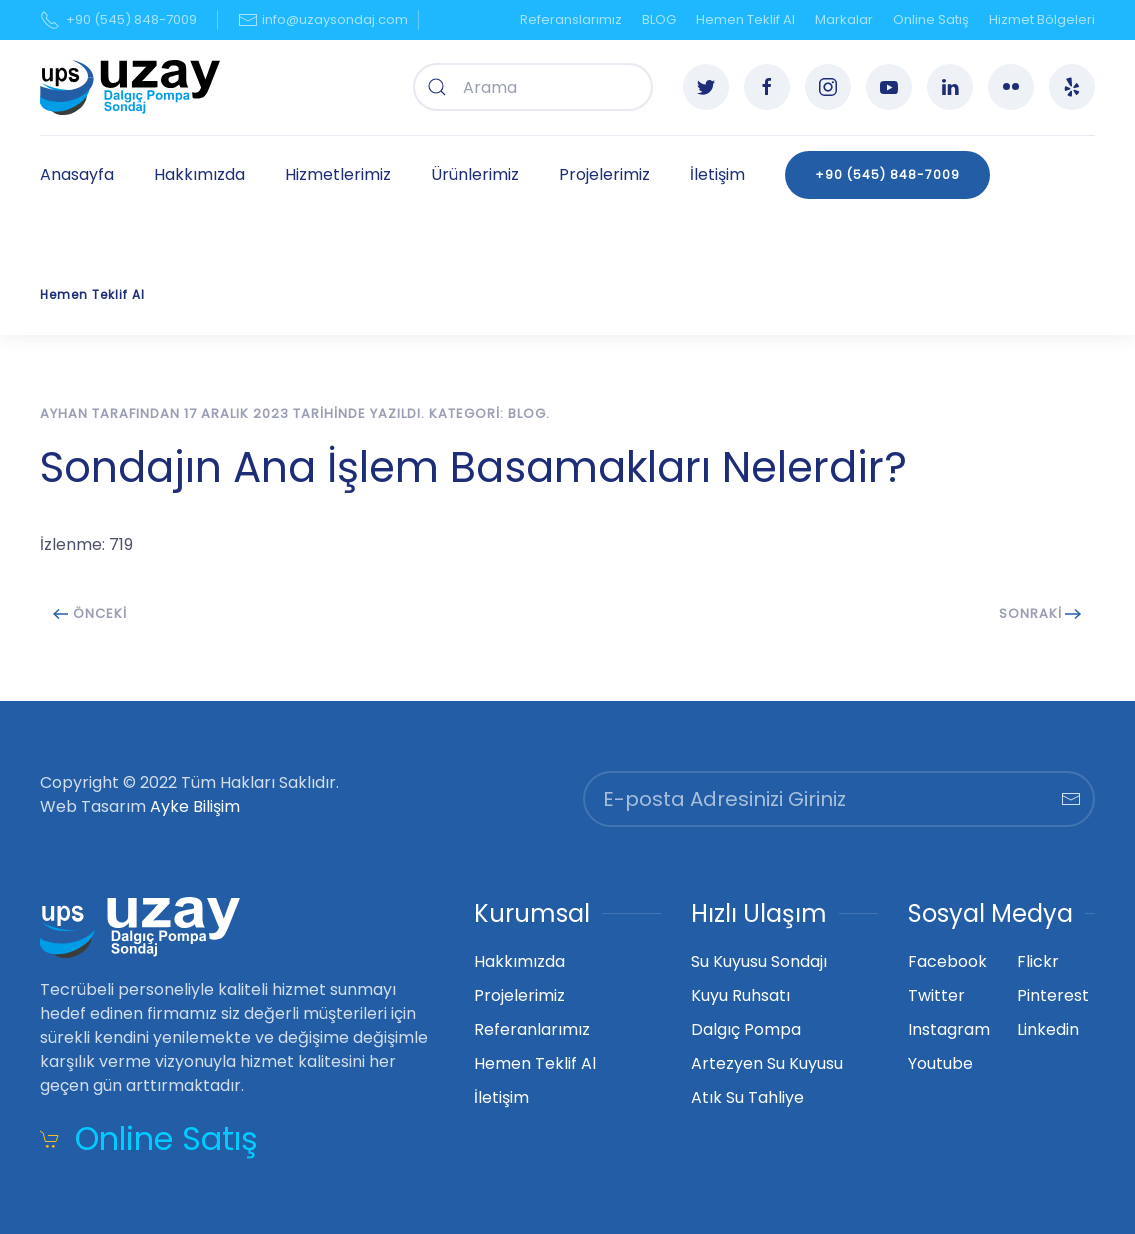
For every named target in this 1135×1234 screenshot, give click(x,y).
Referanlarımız (532, 1029)
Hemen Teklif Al (745, 19)
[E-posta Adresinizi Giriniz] (839, 799)
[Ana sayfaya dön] (130, 87)
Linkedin (1048, 1029)
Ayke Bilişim (195, 806)
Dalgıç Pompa (746, 1029)
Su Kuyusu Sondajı (759, 961)
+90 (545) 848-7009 (118, 20)
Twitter (936, 995)
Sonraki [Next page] (1040, 613)
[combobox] (533, 87)
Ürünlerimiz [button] (475, 174)
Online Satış (931, 19)
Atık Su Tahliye (747, 1097)
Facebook (947, 961)
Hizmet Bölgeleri (1042, 19)
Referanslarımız (571, 19)
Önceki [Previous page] (90, 613)
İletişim (717, 174)
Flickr (1038, 961)
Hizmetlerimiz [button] (338, 174)
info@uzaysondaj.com (322, 20)
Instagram (949, 1029)
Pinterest (1053, 995)
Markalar (844, 19)
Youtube (940, 1063)
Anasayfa (77, 174)
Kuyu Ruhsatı (740, 995)
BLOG (659, 19)
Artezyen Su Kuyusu (767, 1063)
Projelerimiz (604, 174)
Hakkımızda (199, 174)
